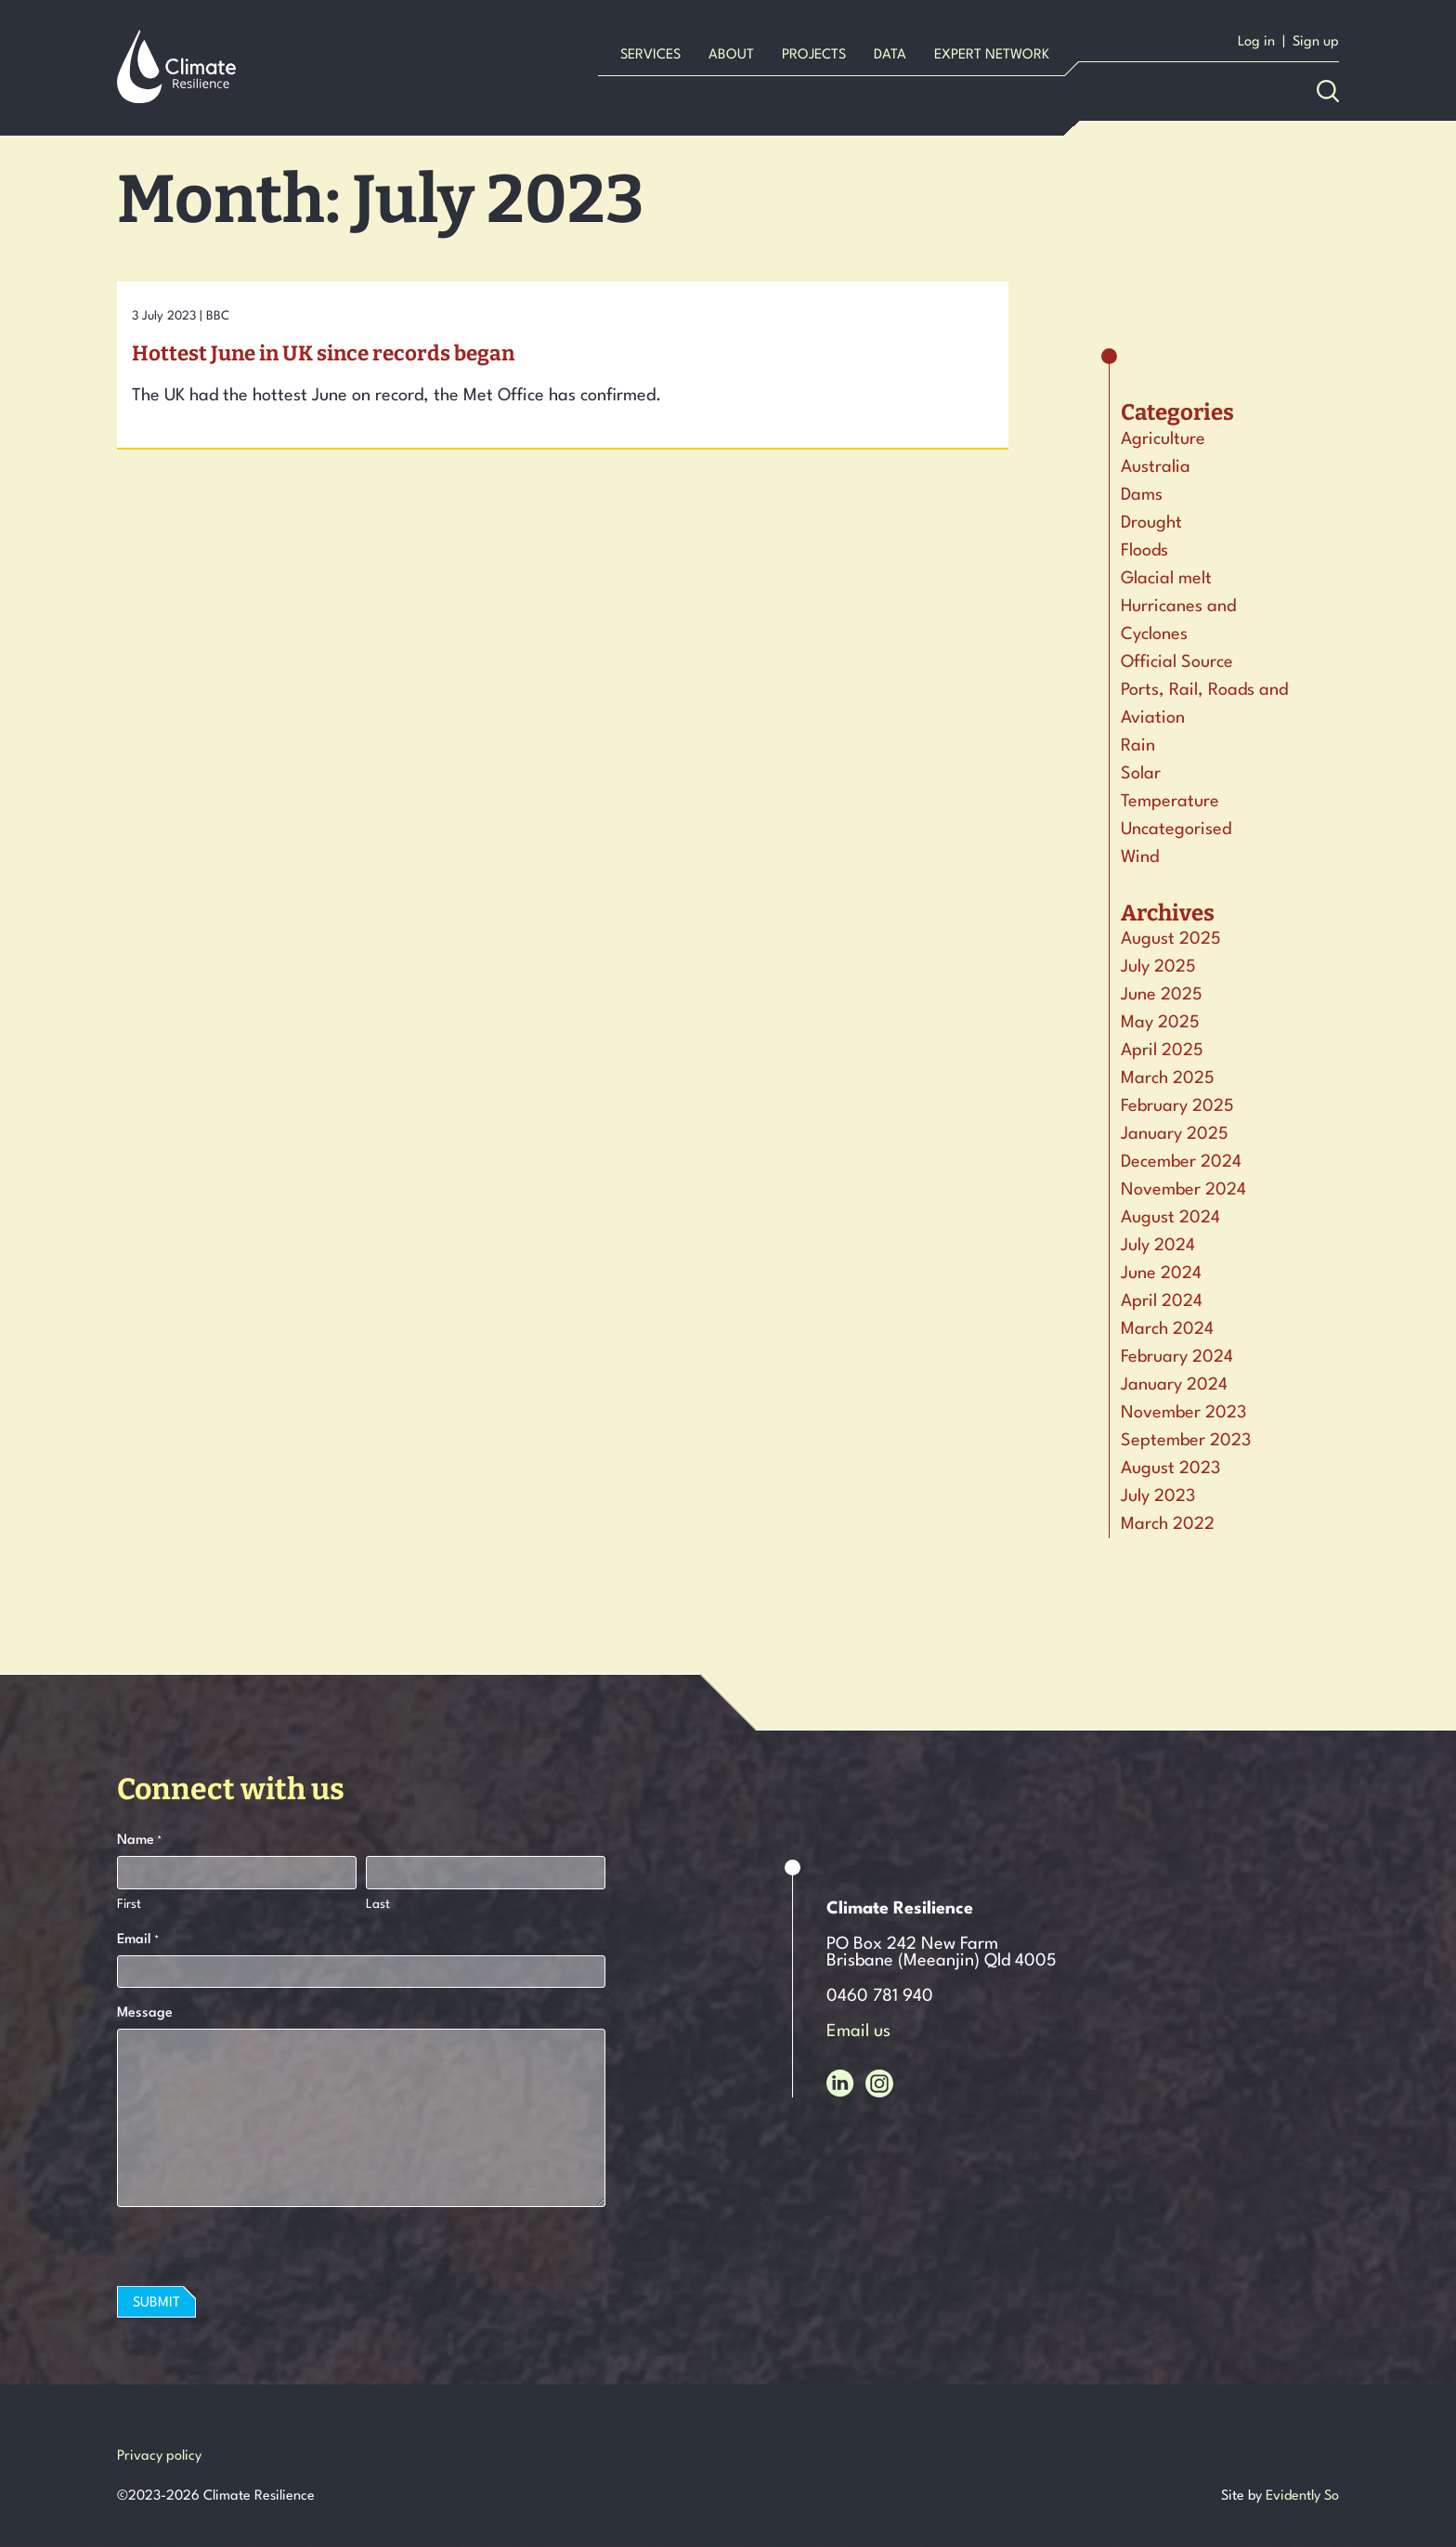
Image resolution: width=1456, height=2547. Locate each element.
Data (890, 55)
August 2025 (1171, 939)
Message (145, 2013)
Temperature (1170, 801)
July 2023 (1158, 1496)
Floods (1144, 550)
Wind (1140, 857)
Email (138, 1941)
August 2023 (1170, 1468)
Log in (1256, 42)
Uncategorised (1176, 829)
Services (650, 55)
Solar (1141, 773)
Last (378, 1904)
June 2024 (1161, 1273)
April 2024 (1161, 1301)
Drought (1151, 523)
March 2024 (1167, 1329)
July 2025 (1158, 967)
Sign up (1316, 42)
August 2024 (1170, 1217)
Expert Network (991, 55)
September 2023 (1186, 1440)
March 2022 (1168, 1524)
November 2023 (1183, 1412)
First (129, 1904)
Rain (1138, 746)
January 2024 (1174, 1385)
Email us (858, 2031)
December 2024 (1181, 1162)
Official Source (1177, 662)
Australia (1155, 467)
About (731, 55)
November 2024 (1183, 1190)
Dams (1142, 495)
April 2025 (1162, 1050)
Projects (814, 55)
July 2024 (1158, 1245)
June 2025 (1161, 994)
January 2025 (1174, 1134)
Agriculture (1163, 439)
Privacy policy (159, 2456)
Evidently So (1302, 2496)
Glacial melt (1166, 578)
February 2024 (1177, 1357)
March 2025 (1168, 1078)
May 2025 (1160, 1022)
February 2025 (1177, 1106)
